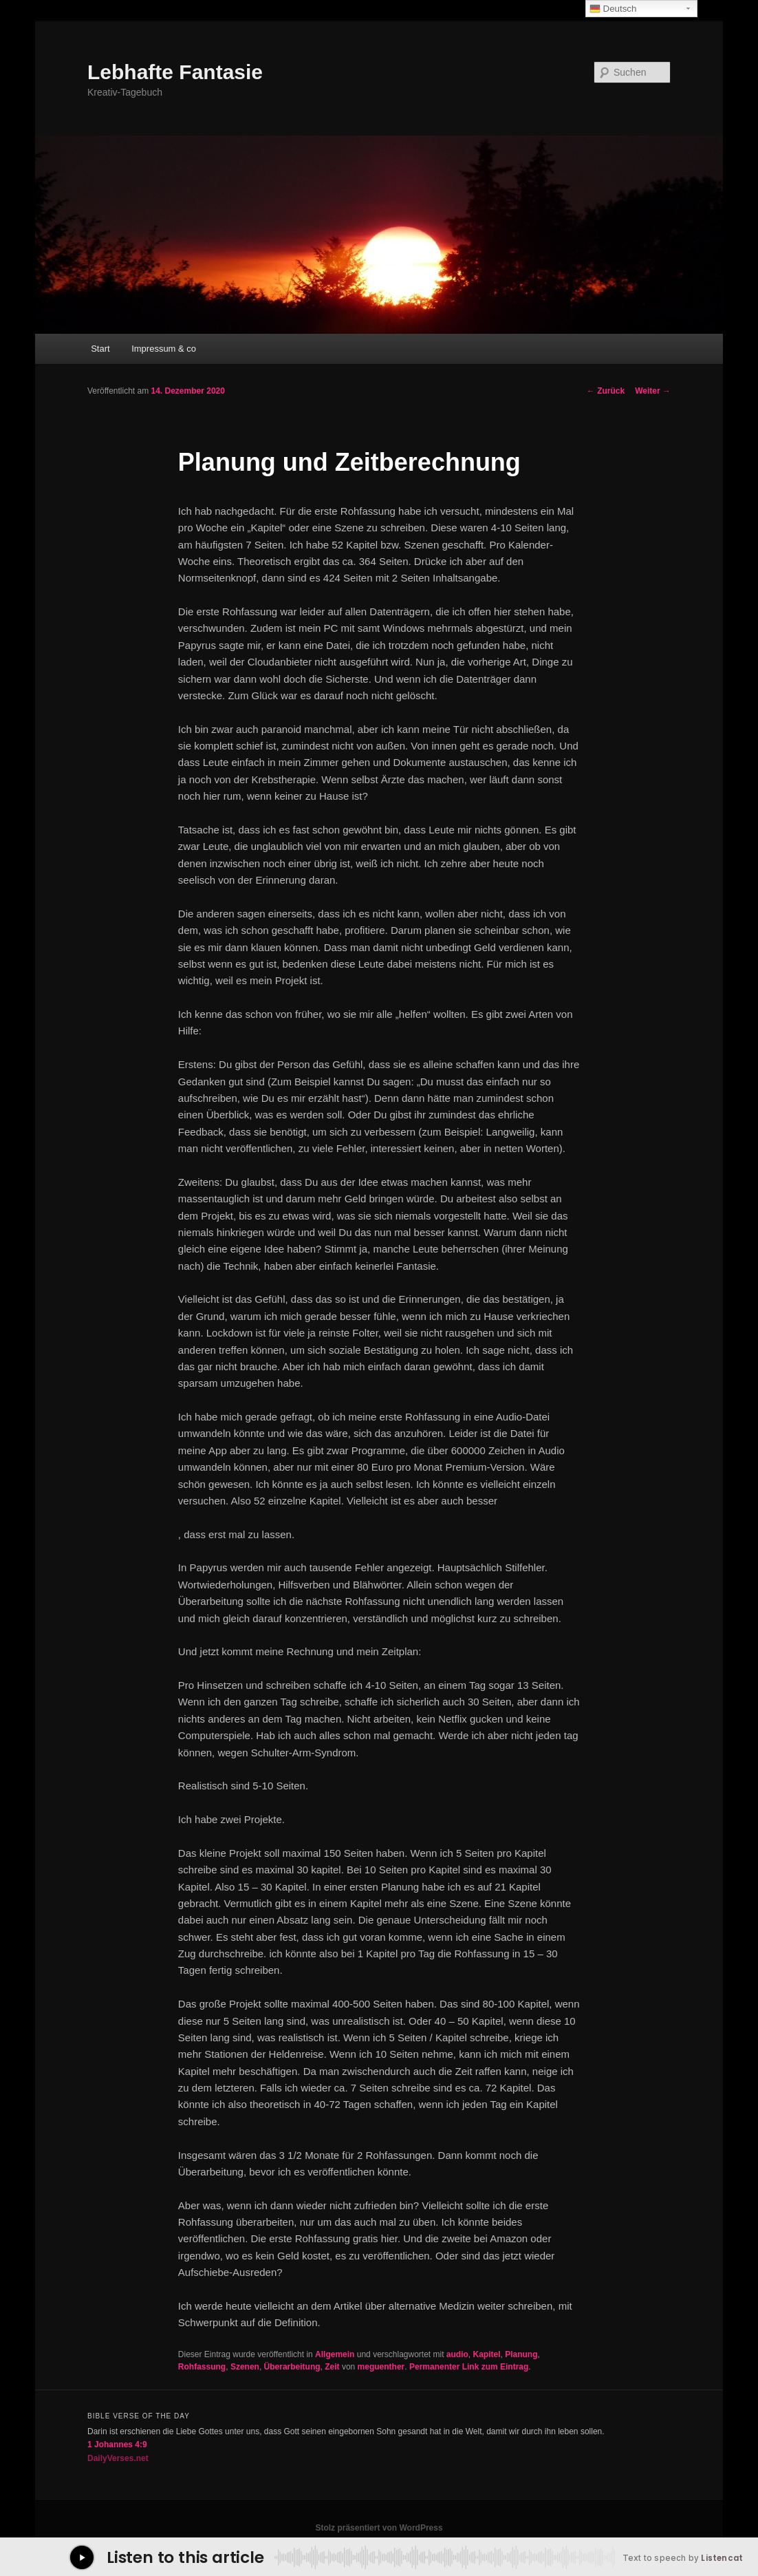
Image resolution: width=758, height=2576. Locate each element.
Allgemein (334, 2354)
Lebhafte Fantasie (175, 72)
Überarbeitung (292, 2367)
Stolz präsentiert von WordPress (378, 2528)
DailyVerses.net (118, 2458)
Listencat (722, 2558)
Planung (521, 2354)
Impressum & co (163, 348)
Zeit (332, 2367)
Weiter (653, 391)
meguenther (381, 2367)
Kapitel (487, 2354)
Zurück (606, 391)
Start (100, 348)
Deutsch (613, 8)
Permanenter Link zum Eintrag (468, 2367)
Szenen (244, 2367)
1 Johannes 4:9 (117, 2444)
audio (457, 2354)
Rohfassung (202, 2367)
